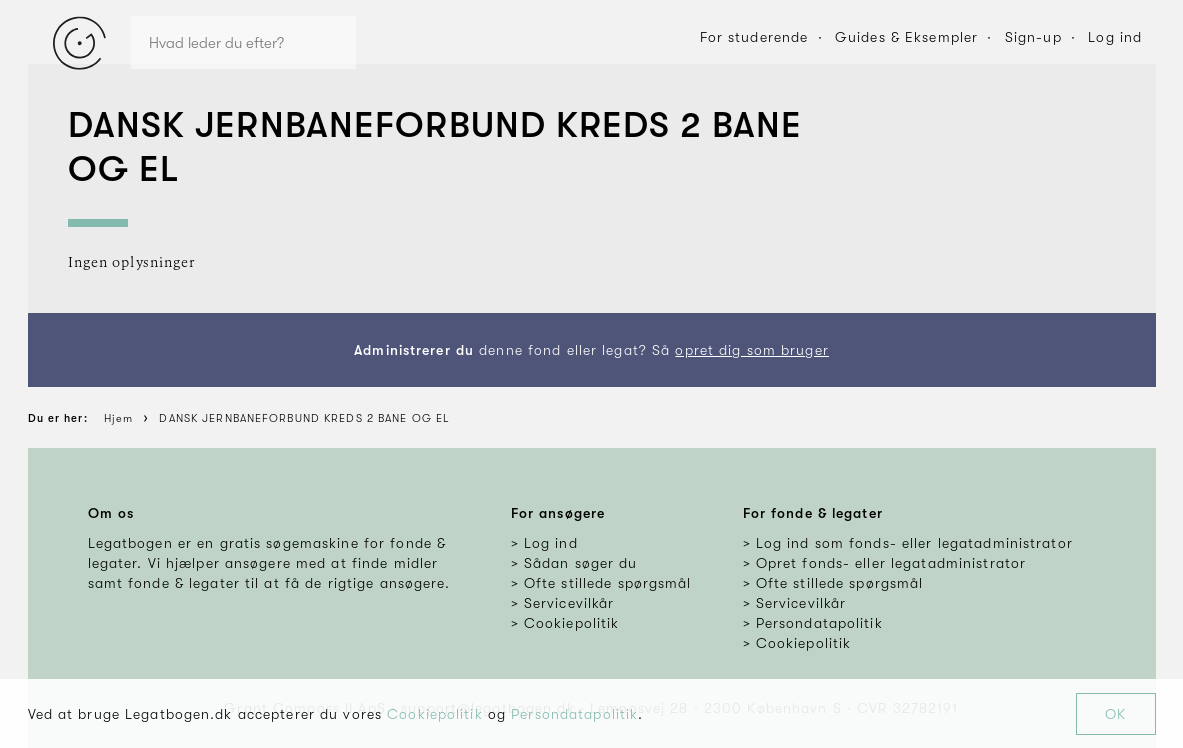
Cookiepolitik (435, 714)
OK (1115, 714)
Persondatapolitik (574, 714)
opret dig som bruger (751, 350)
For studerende (754, 37)
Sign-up (1033, 37)
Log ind (1115, 37)
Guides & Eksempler (906, 37)
